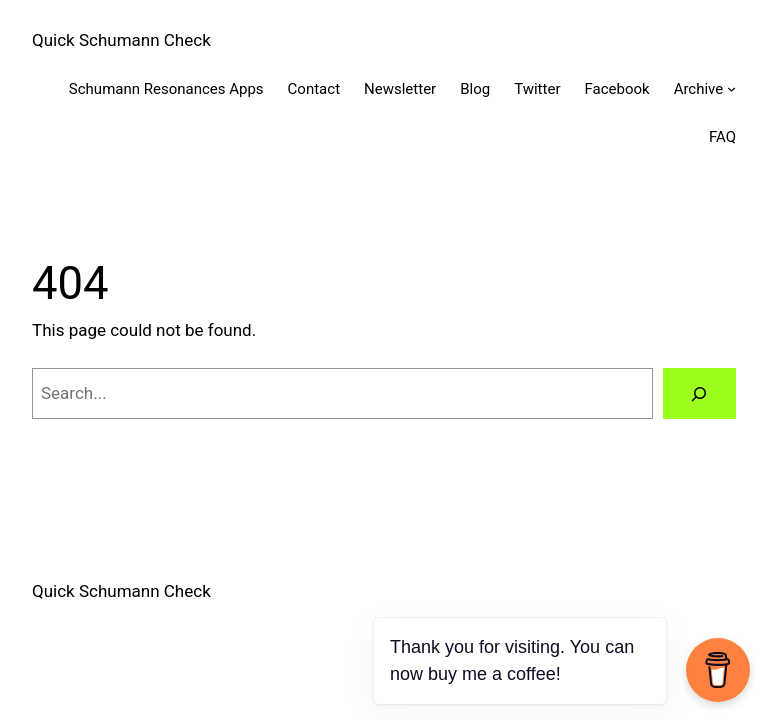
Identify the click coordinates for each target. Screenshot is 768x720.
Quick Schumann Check (121, 40)
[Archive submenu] (731, 88)
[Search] (699, 393)
